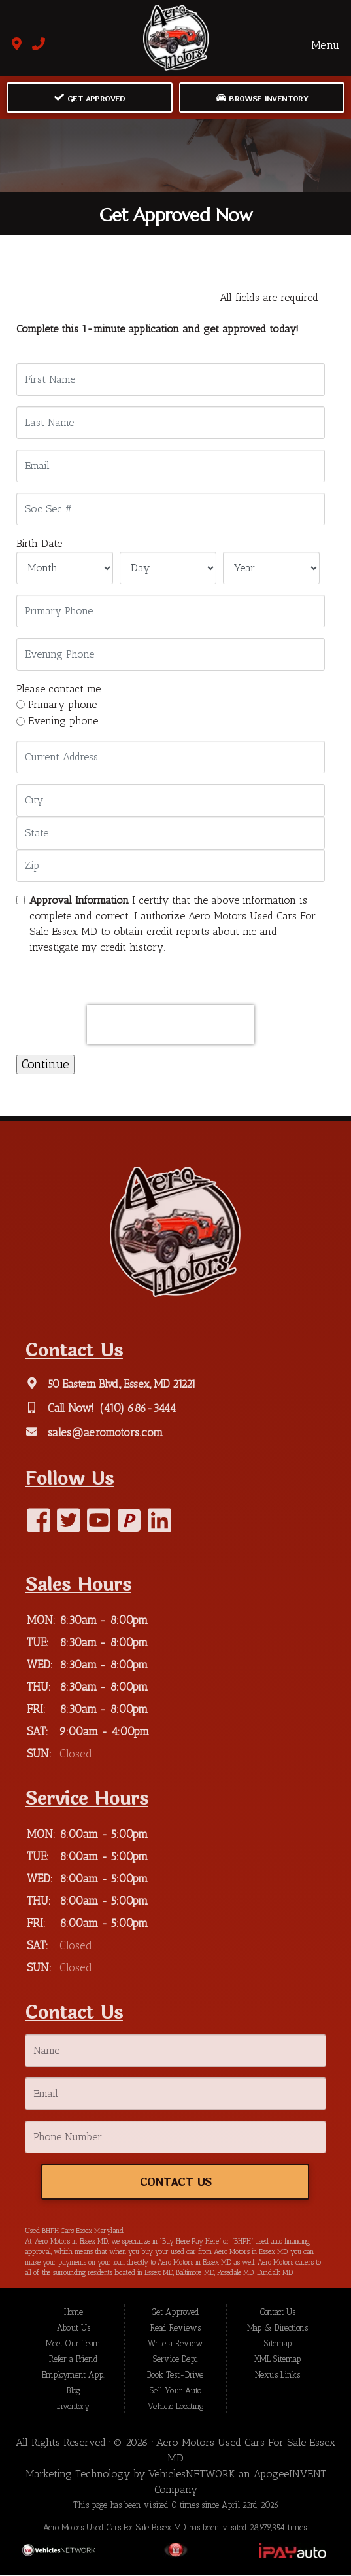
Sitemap (278, 2345)
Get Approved (89, 98)
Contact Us (175, 2183)
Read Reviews (175, 2329)
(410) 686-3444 (136, 1408)
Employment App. (73, 2376)
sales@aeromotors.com (103, 1432)
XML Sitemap (277, 2360)
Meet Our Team (73, 2345)
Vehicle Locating (175, 2407)
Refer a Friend (73, 2360)
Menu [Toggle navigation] (318, 45)
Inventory (73, 2407)
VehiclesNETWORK (191, 2475)
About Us (73, 2329)
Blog (73, 2392)
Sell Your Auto (175, 2392)
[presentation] (170, 1024)
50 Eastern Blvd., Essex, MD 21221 (120, 1383)
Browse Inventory (262, 98)
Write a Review (175, 2345)
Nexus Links (277, 2376)
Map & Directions (277, 2329)
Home (73, 2313)
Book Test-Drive (175, 2376)
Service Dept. (175, 2360)
